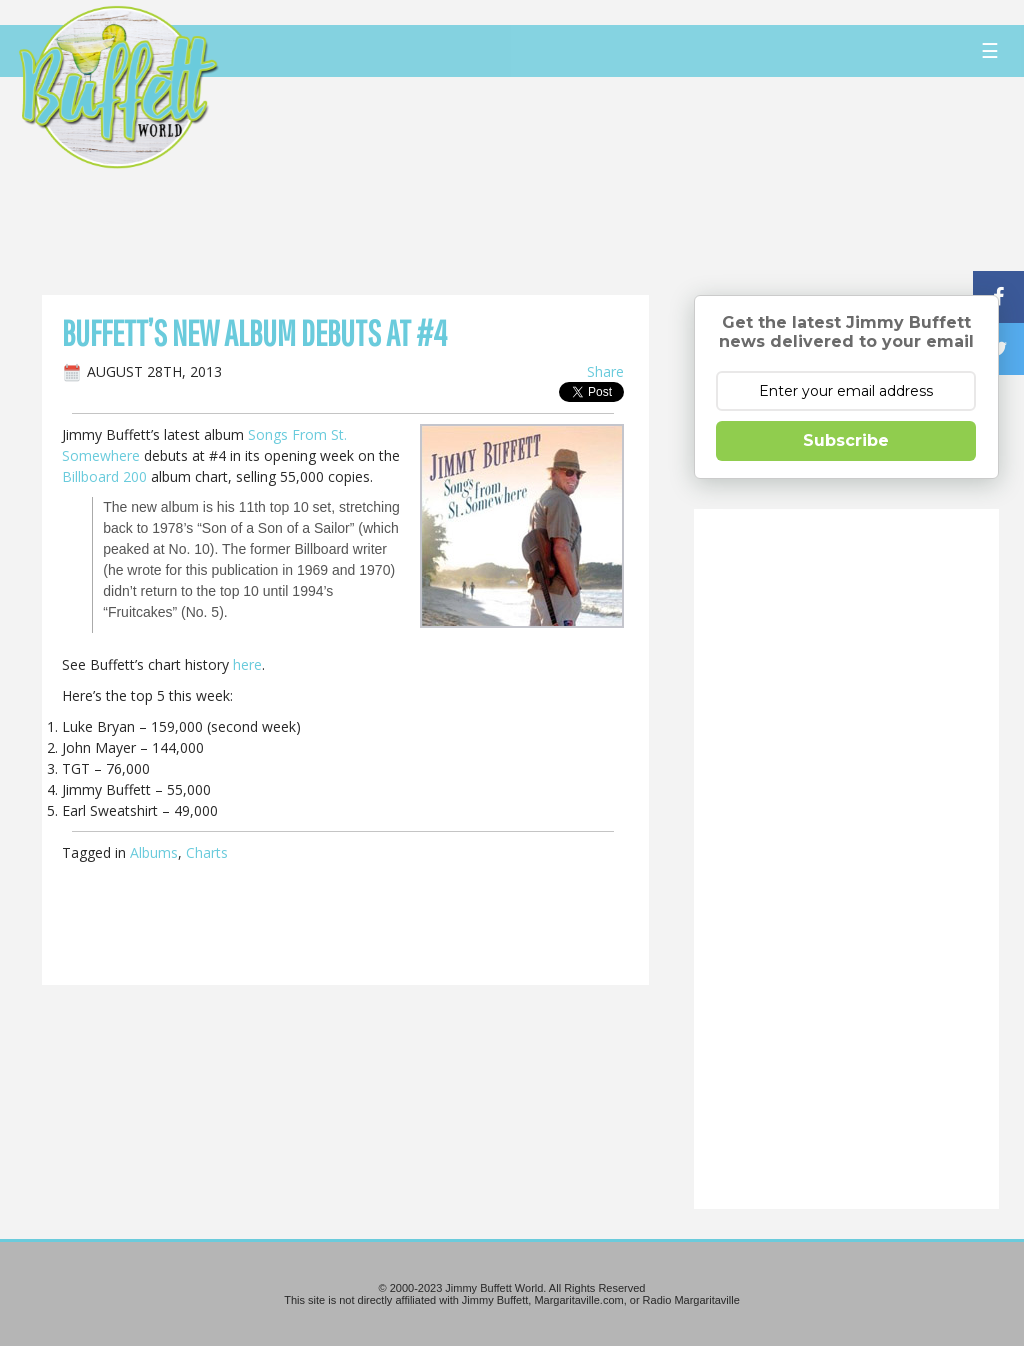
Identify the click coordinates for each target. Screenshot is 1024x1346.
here (247, 664)
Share (605, 371)
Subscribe (846, 440)
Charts (207, 852)
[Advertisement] (615, 185)
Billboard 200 (104, 476)
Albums (154, 852)
